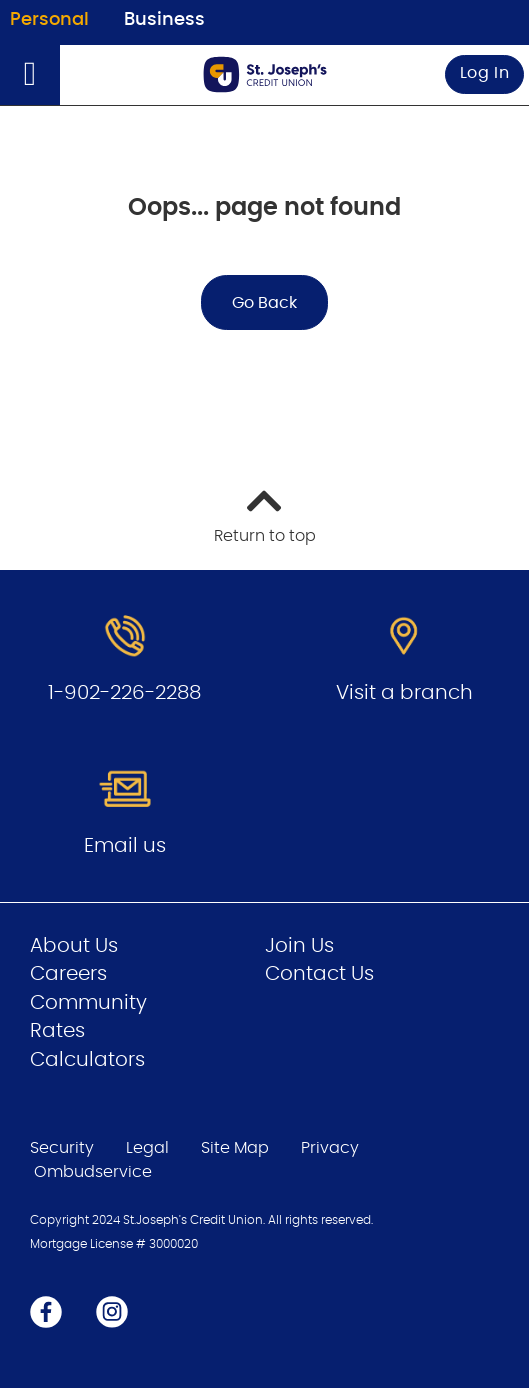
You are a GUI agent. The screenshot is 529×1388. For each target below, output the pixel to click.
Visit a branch (404, 693)
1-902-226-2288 (124, 693)
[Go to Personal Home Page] (265, 74)
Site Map (235, 1148)
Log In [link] (485, 73)
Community (88, 1003)
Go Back (264, 303)
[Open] (30, 75)
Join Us (299, 946)
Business (164, 20)
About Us (74, 946)
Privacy (330, 1148)
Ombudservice (95, 1172)
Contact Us (319, 974)
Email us (125, 846)
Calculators (87, 1060)
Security (62, 1148)
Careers (68, 974)
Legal (147, 1148)
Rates (57, 1031)
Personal (49, 20)
